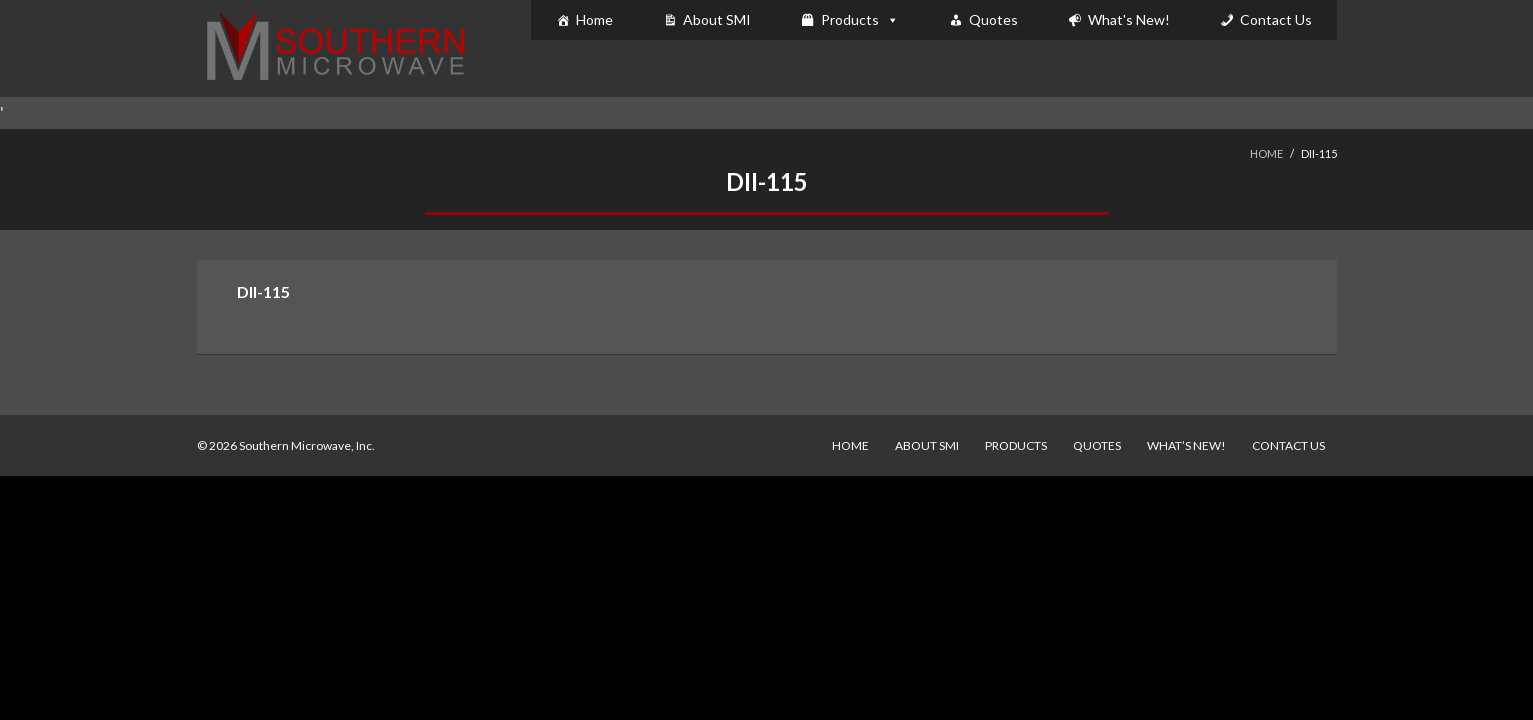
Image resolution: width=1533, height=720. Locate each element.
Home (594, 19)
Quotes (993, 19)
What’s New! (1186, 445)
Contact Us (1276, 19)
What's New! (1129, 19)
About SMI (717, 19)
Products (850, 19)
